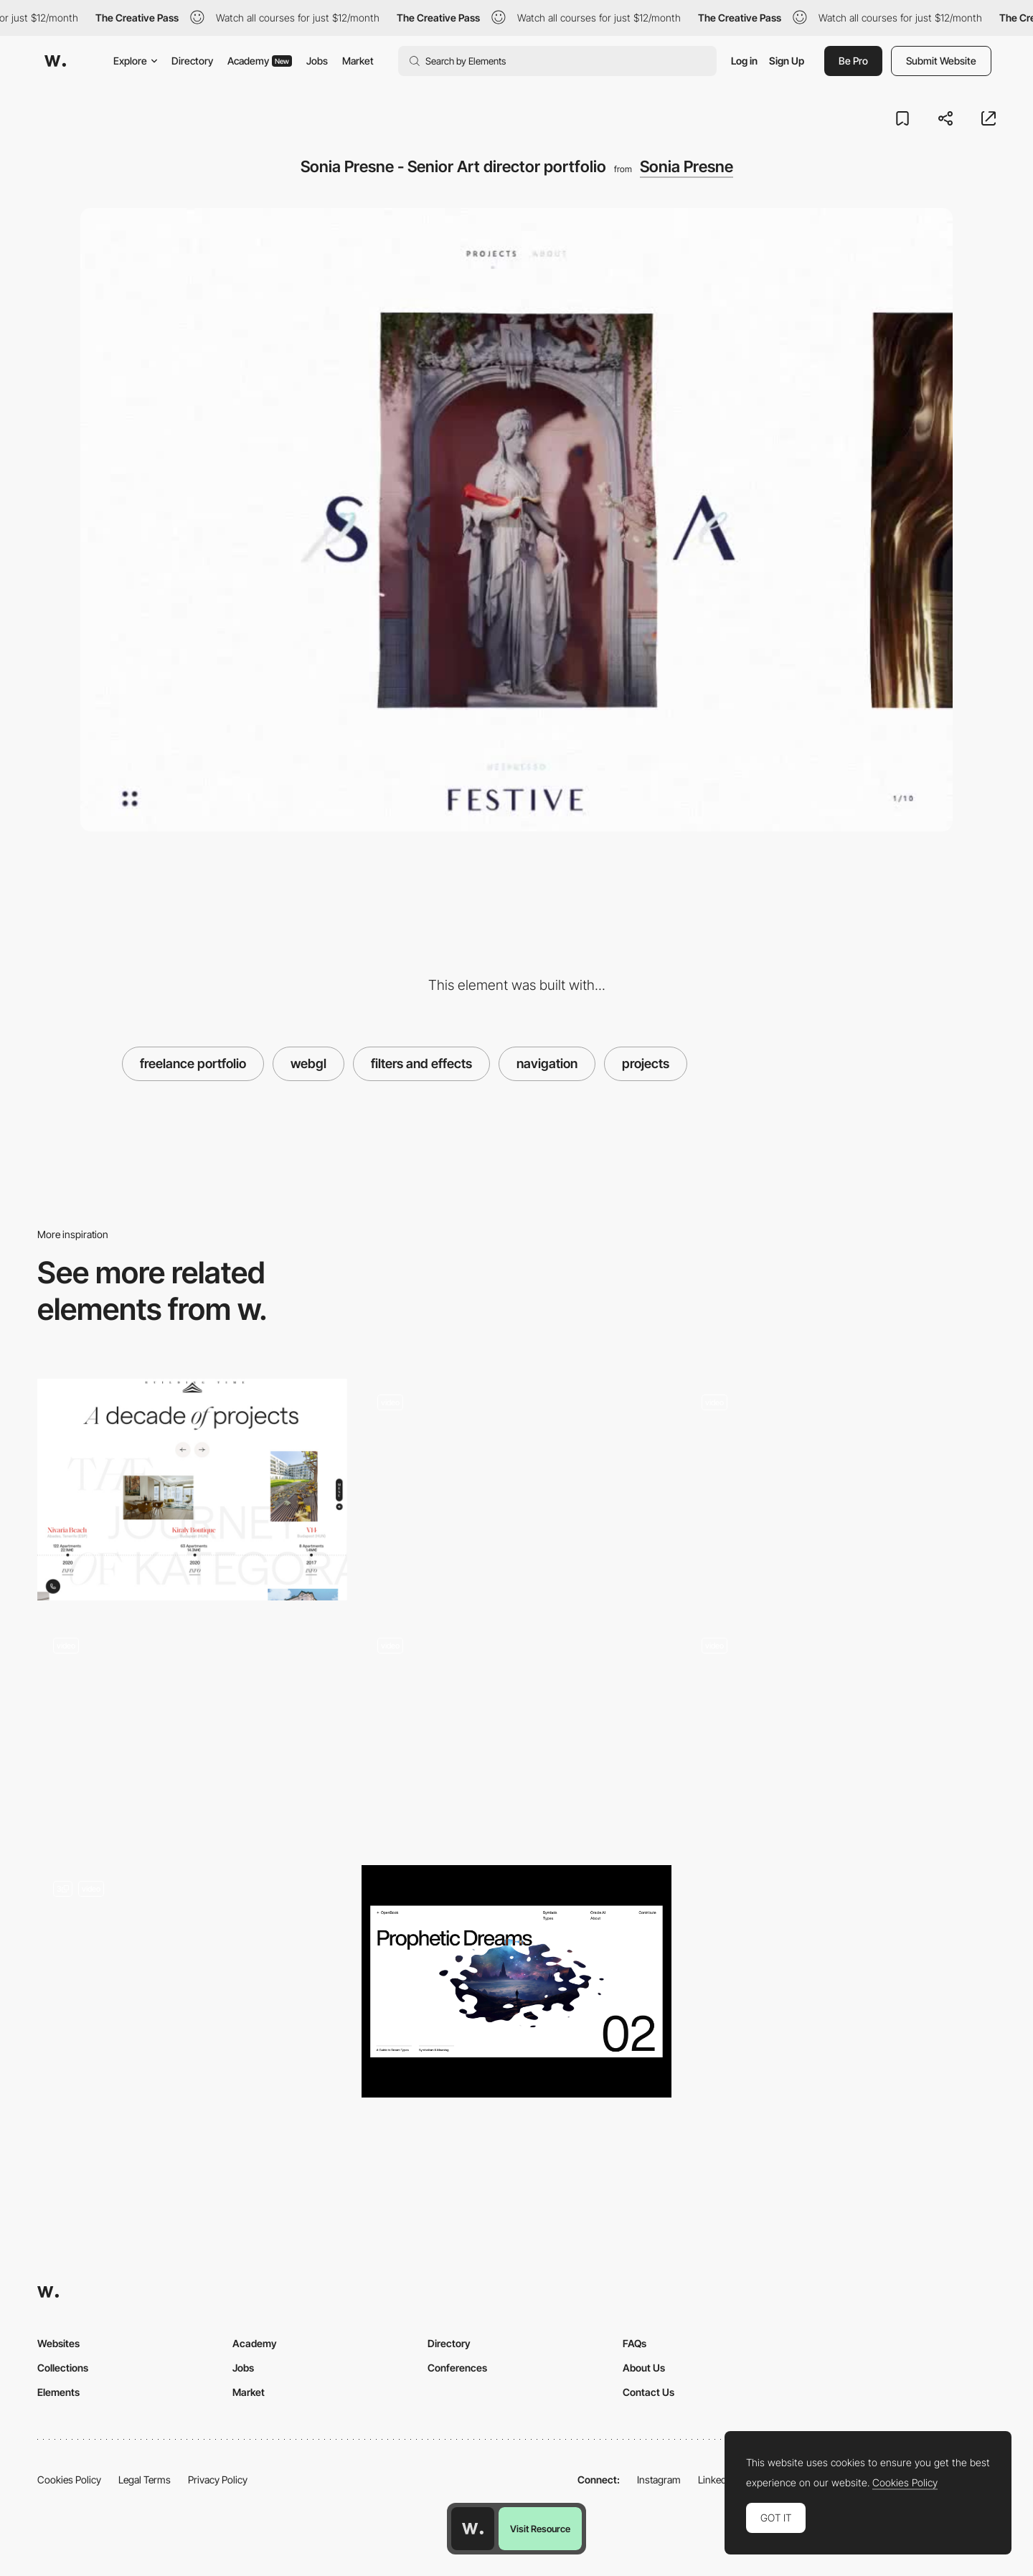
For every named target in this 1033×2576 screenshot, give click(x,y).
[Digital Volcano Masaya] (192, 1733)
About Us (644, 2368)
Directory (192, 61)
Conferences (457, 2368)
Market (358, 61)
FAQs (634, 2343)
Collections (62, 2368)
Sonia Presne (686, 166)
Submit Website (941, 61)
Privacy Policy (217, 2479)
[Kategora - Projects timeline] (192, 1489)
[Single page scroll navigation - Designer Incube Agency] (516, 1733)
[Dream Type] (516, 1981)
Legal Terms (144, 2479)
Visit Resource (540, 2528)
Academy (259, 61)
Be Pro (853, 61)
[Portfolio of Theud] (192, 1981)
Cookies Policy (69, 2479)
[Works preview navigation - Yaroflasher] (516, 1489)
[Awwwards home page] (472, 2528)
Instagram (659, 2479)
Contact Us (648, 2392)
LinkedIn (716, 2479)
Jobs (317, 61)
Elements (58, 2392)
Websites (58, 2343)
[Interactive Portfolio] (841, 1489)
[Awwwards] (55, 61)
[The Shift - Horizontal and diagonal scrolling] (841, 1733)
